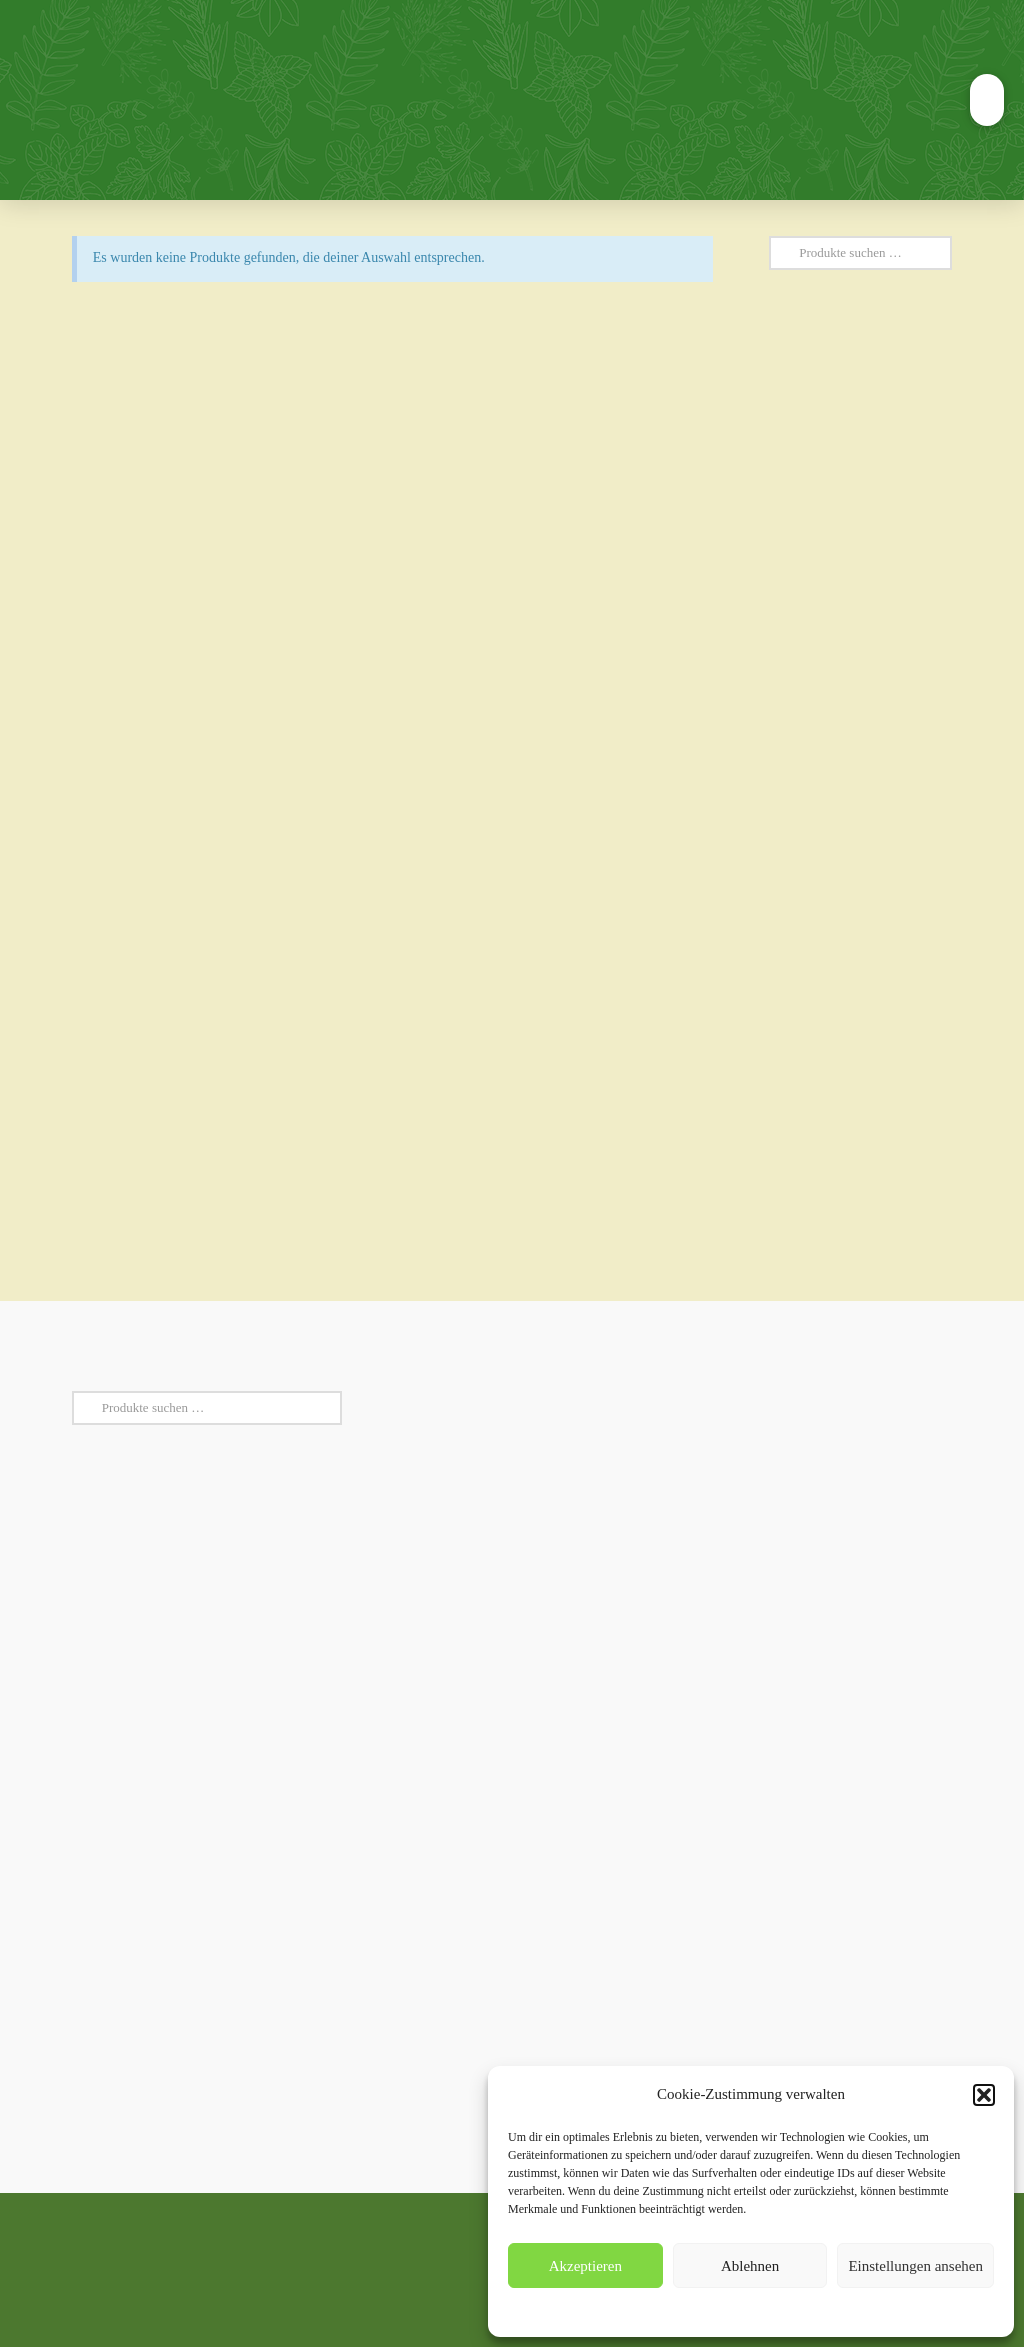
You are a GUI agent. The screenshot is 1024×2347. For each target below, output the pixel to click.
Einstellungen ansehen (915, 2266)
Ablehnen (750, 2266)
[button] (984, 2095)
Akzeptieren (585, 2266)
